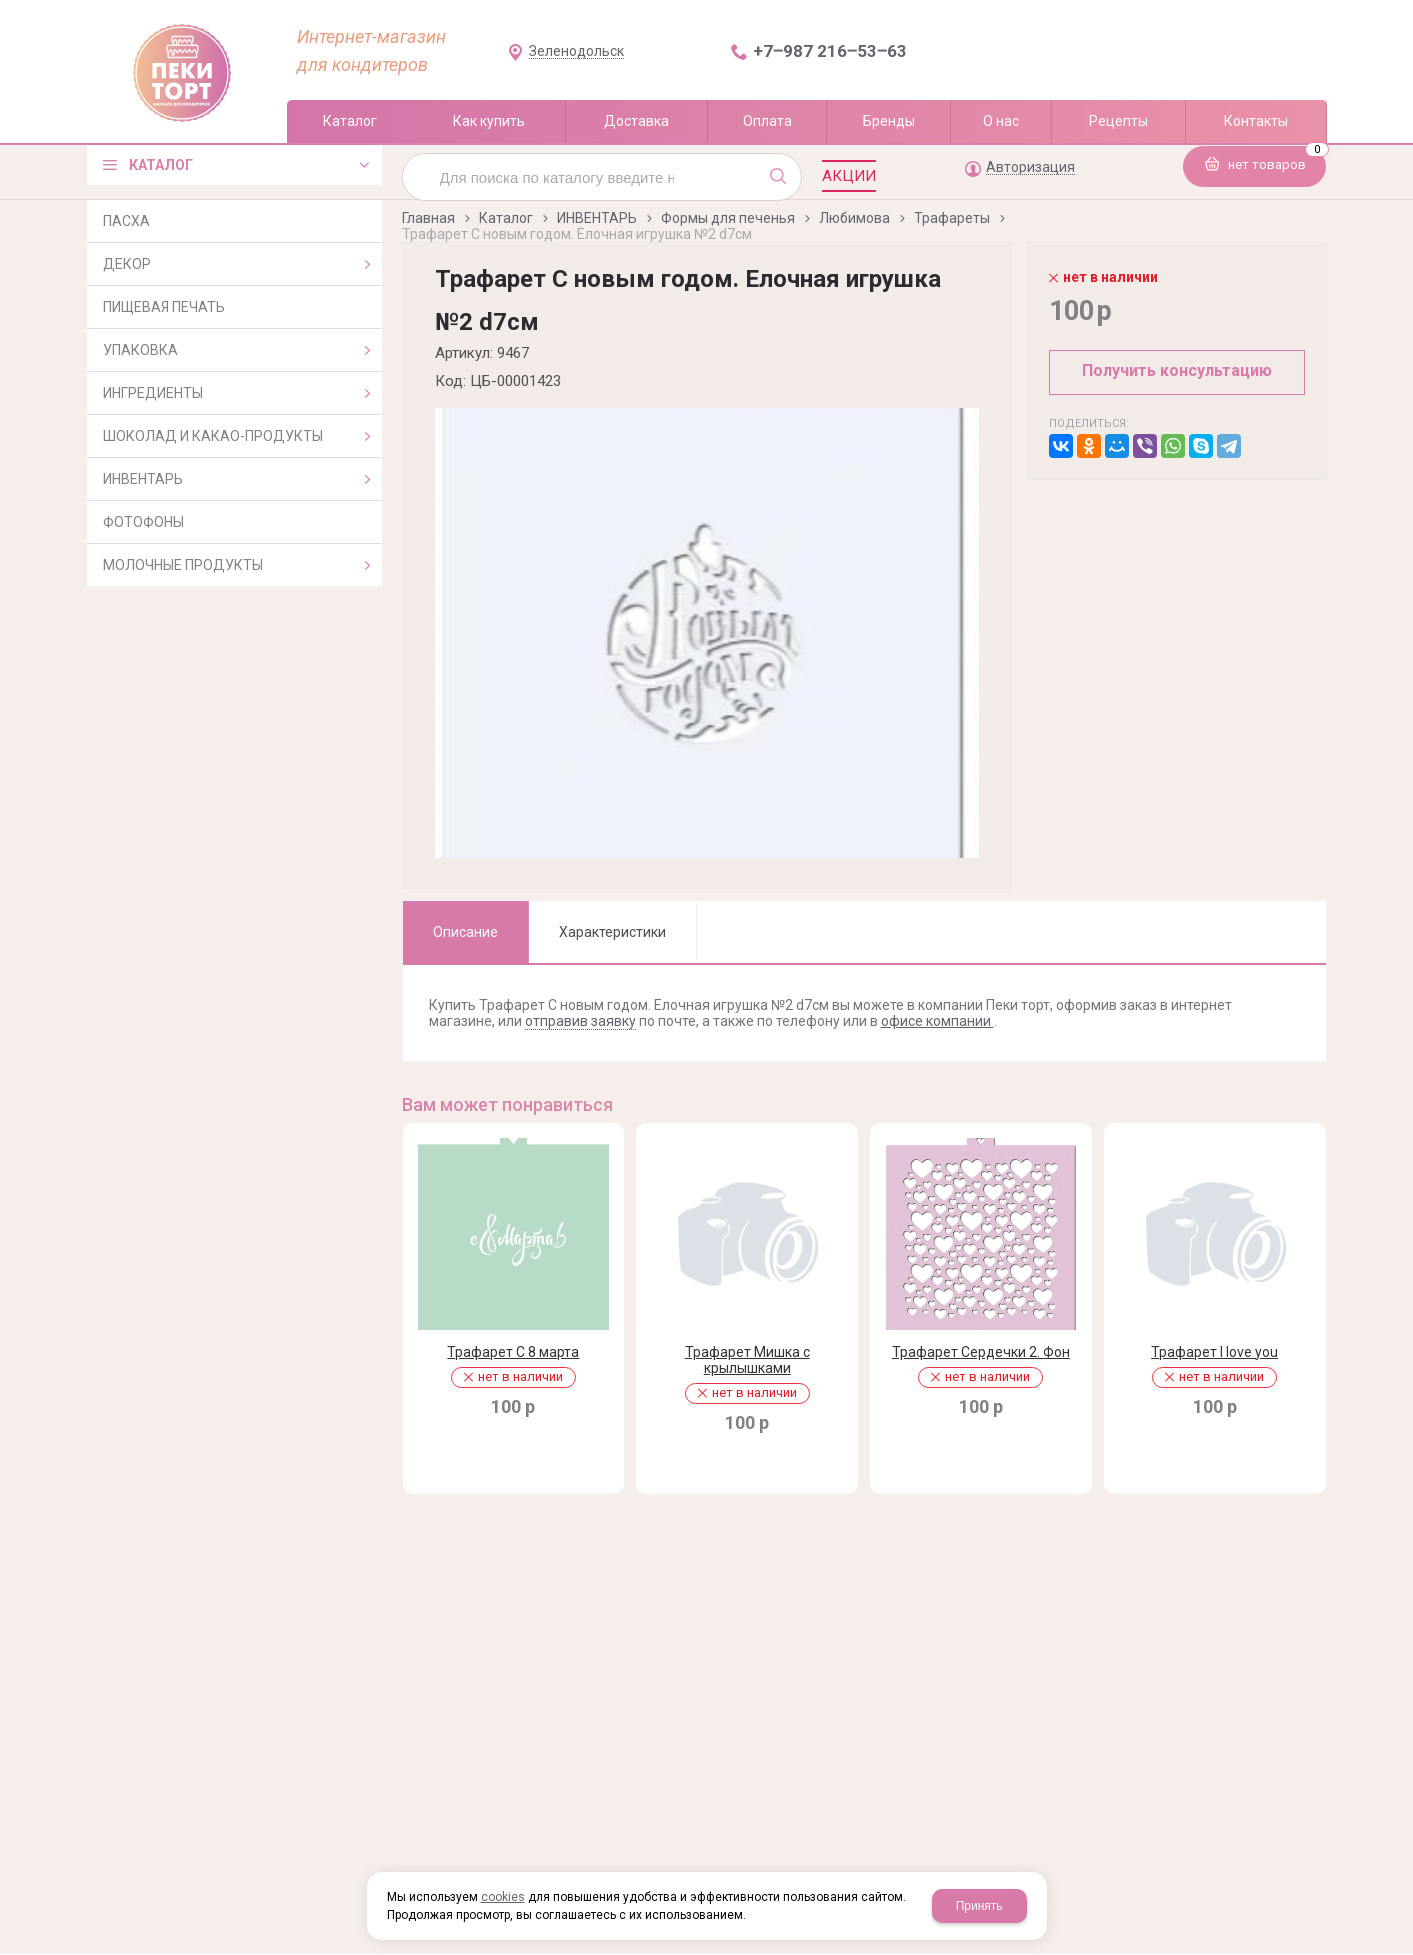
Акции (849, 176)
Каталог (506, 218)
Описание (465, 932)
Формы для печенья (728, 218)
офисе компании (937, 1021)
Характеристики (612, 932)
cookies (503, 1897)
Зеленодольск (576, 51)
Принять (979, 1906)
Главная (428, 218)
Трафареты (952, 218)
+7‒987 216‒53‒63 (830, 51)
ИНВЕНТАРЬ (597, 218)
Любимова (854, 218)
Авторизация (1030, 167)
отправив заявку (580, 1021)
